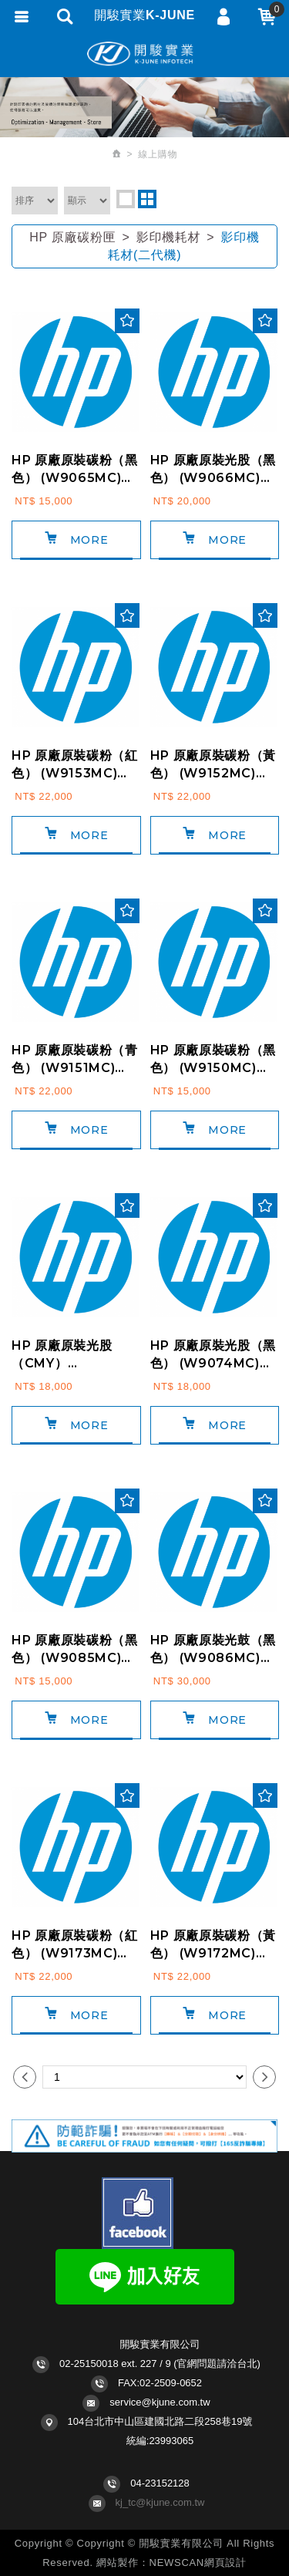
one (125, 199)
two (147, 199)
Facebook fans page (137, 2213)
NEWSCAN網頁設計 (198, 2562)
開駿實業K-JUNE (145, 54)
